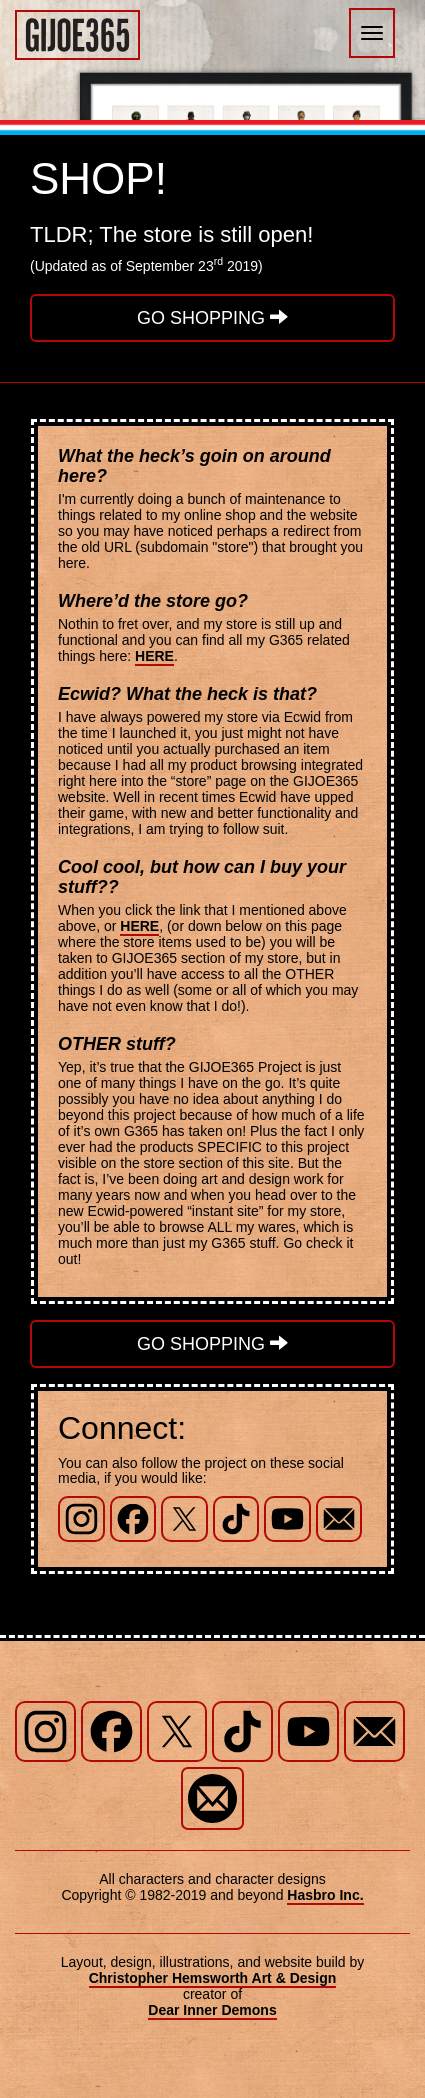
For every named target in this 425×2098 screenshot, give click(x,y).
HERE (154, 656)
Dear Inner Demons (212, 2010)
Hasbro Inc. (325, 1895)
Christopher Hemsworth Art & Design (213, 1978)
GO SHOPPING (212, 317)
